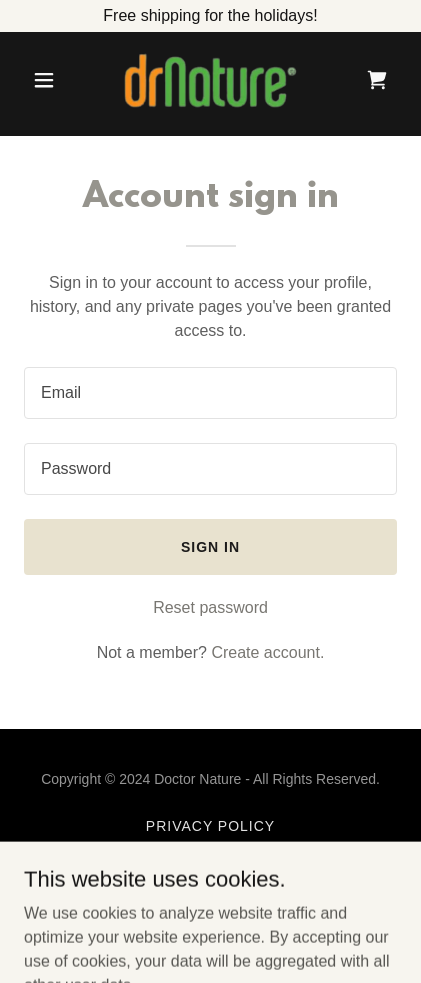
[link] (211, 80)
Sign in (210, 547)
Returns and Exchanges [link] (210, 874)
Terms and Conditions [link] (210, 850)
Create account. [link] (267, 652)
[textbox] (210, 393)
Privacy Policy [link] (210, 826)
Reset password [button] (210, 607)
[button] (52, 80)
